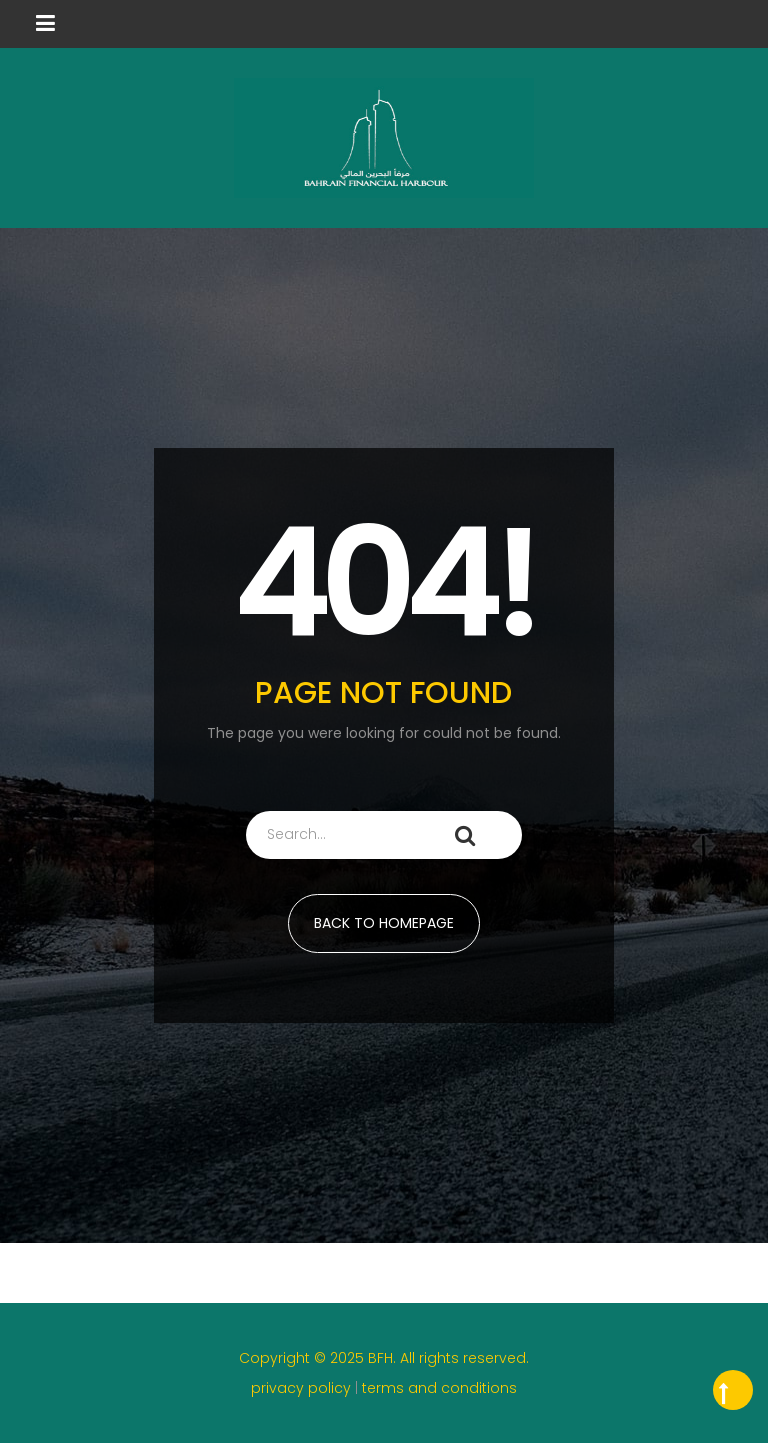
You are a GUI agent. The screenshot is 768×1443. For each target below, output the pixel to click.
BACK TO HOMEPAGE (384, 923)
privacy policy (303, 1388)
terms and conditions (439, 1388)
